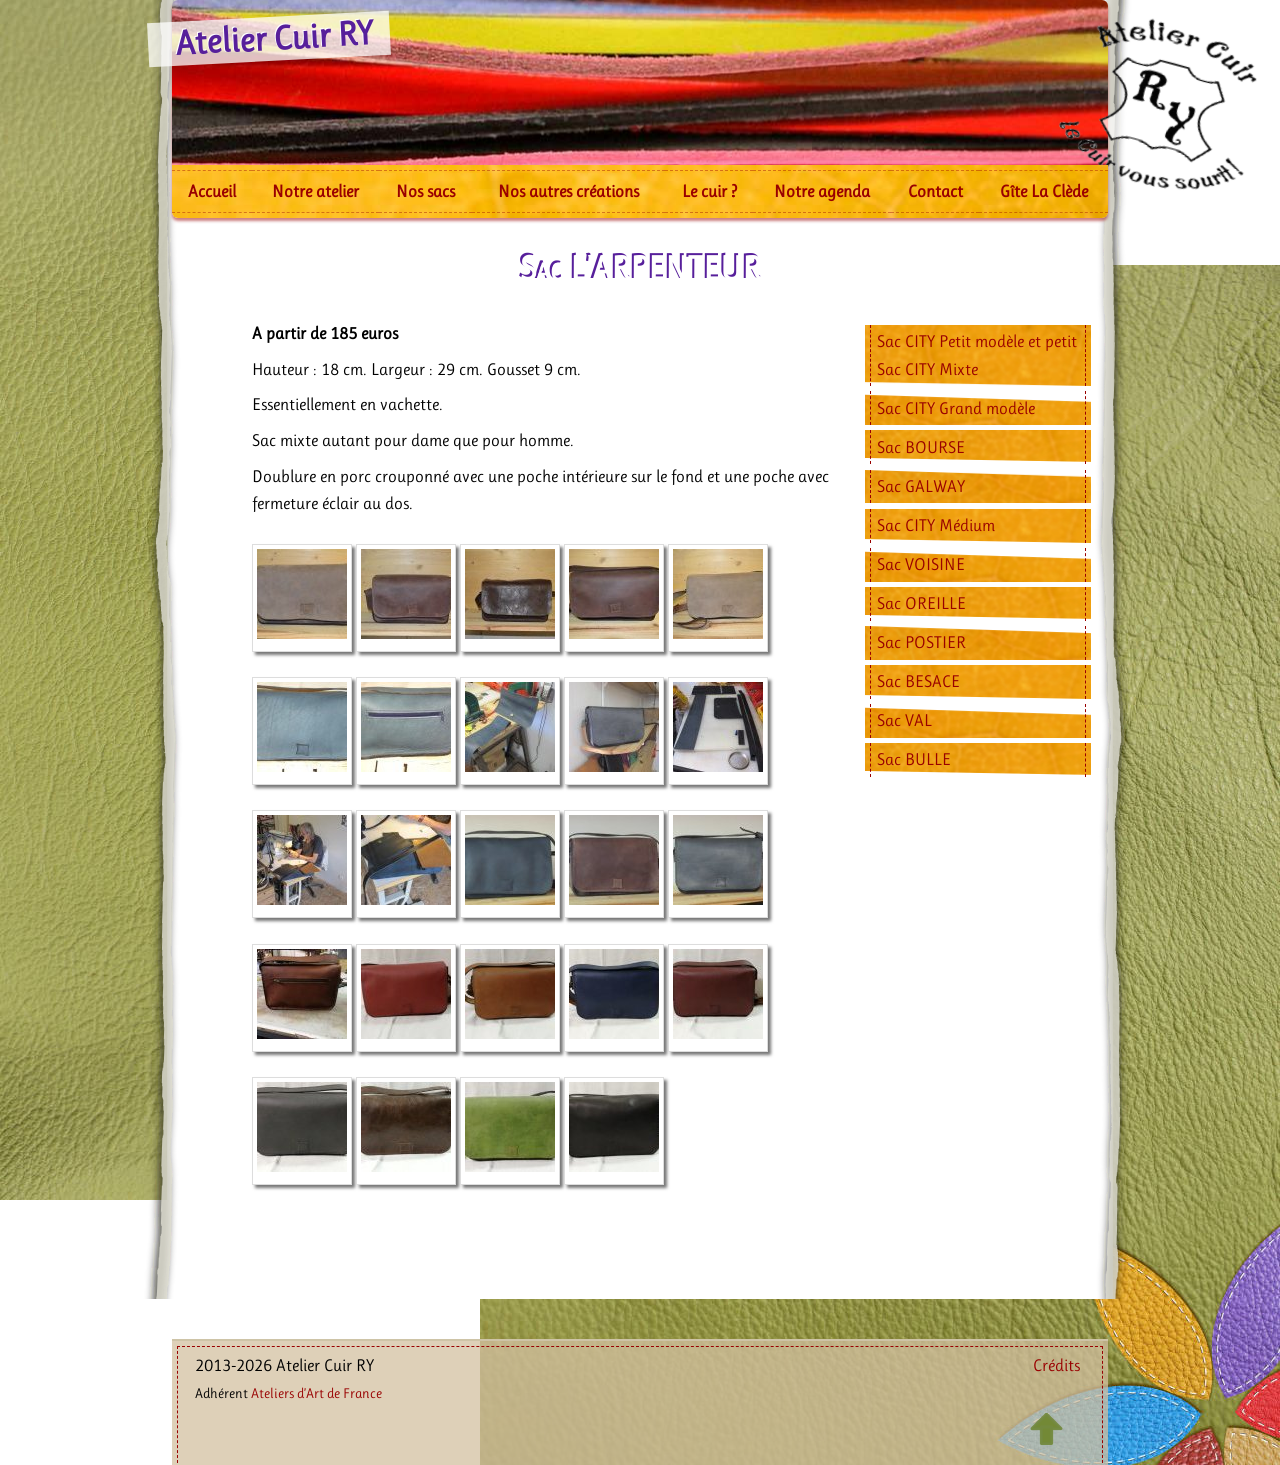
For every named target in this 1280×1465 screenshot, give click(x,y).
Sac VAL (904, 720)
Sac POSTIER (921, 642)
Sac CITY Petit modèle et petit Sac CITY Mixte (977, 354)
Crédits (1056, 1365)
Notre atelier (315, 191)
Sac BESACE (918, 681)
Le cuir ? (709, 191)
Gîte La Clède (1044, 191)
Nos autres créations (568, 191)
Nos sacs (425, 191)
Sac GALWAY (921, 486)
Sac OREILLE (921, 603)
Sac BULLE (914, 759)
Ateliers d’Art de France (316, 1393)
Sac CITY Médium (936, 525)
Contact (935, 191)
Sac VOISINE (921, 564)
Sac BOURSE (921, 447)
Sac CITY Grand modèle (956, 408)
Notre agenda (822, 191)
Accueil (212, 191)
